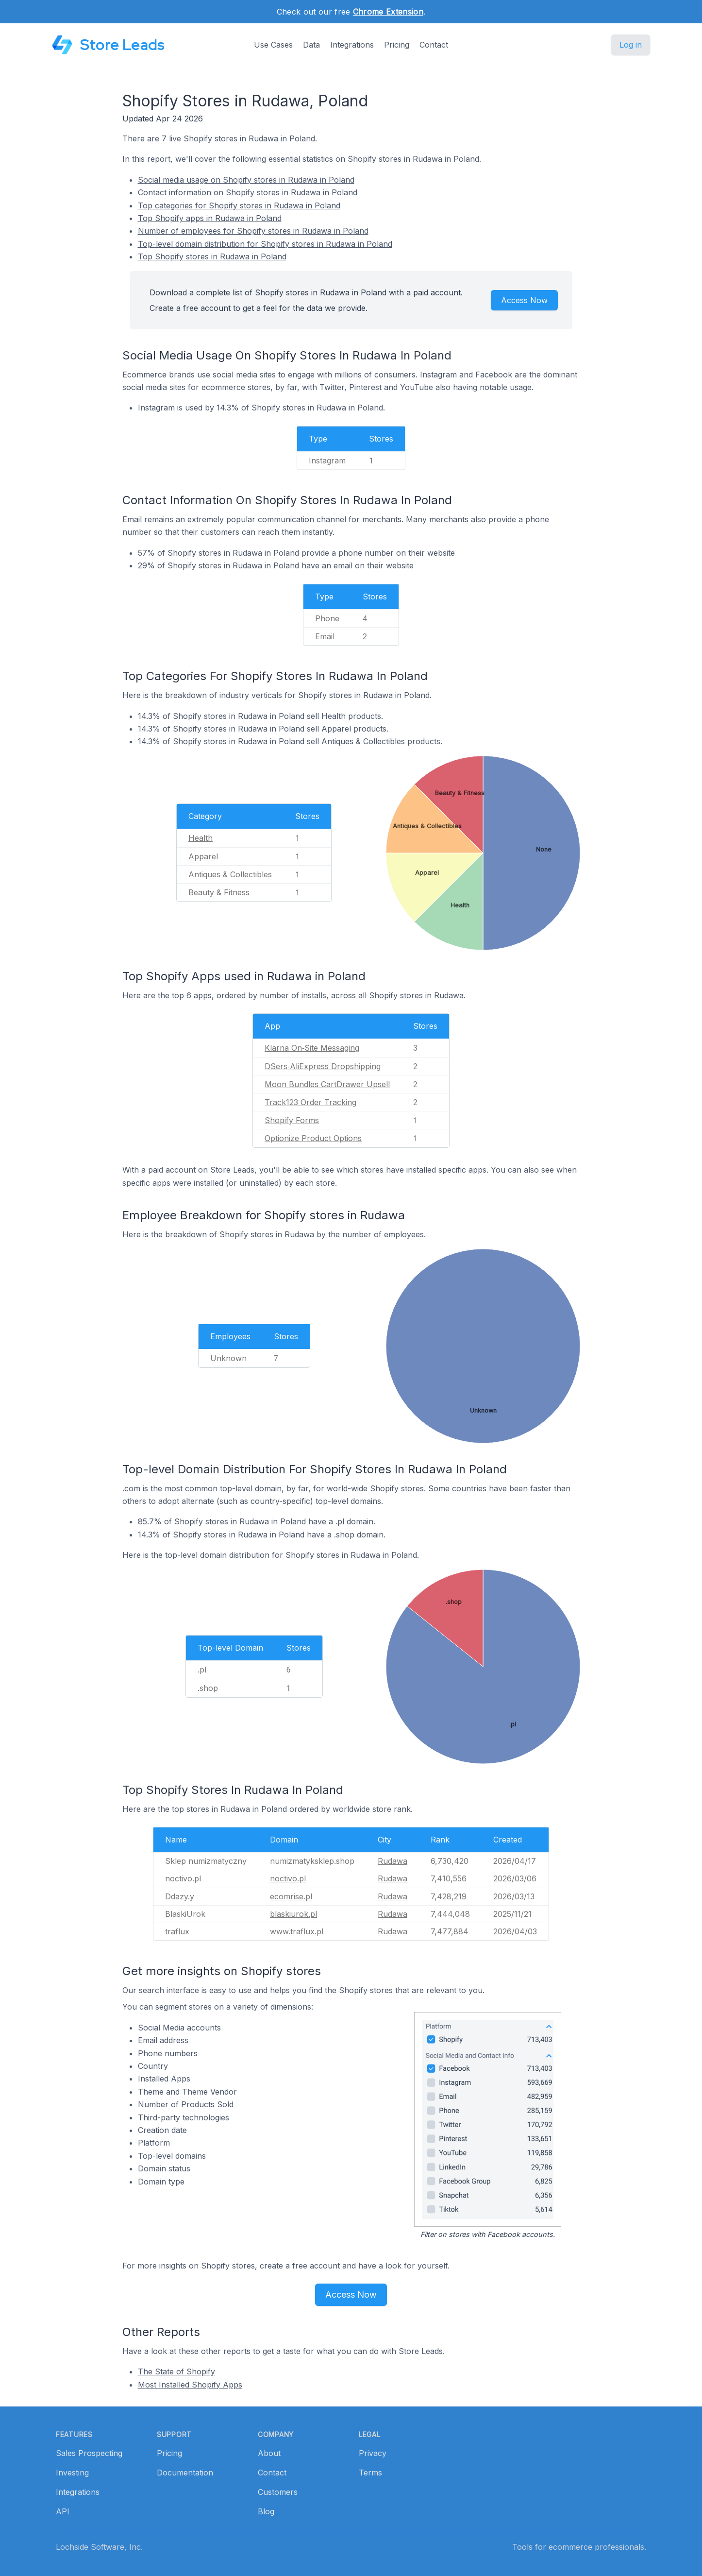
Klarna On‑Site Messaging (312, 1048)
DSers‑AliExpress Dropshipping (323, 1066)
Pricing (396, 45)
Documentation (185, 2472)
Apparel (203, 856)
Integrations (352, 45)
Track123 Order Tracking (310, 1102)
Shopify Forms (292, 1120)
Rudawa (392, 1861)
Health (200, 838)
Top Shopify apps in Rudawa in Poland (210, 218)
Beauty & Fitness (219, 892)
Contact (433, 45)
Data (311, 45)
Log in (630, 45)
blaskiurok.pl (293, 1914)
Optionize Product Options (313, 1138)
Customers (278, 2492)
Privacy (372, 2453)
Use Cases (273, 45)
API (62, 2511)
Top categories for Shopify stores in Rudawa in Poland (239, 205)
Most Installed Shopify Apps (190, 2384)
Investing (72, 2472)
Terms (370, 2472)
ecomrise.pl (291, 1896)
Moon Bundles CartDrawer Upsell (327, 1084)
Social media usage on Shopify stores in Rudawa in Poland (246, 180)
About (269, 2453)
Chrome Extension (388, 12)
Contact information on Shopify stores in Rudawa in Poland (247, 192)
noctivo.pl (288, 1878)
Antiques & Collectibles (230, 874)
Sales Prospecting (89, 2453)
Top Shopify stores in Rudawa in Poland (212, 256)
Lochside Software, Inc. (99, 2547)
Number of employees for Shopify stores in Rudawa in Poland (253, 231)
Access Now (524, 300)
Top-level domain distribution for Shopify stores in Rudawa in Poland (265, 244)
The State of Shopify (176, 2371)
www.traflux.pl (296, 1931)
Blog (266, 2511)
